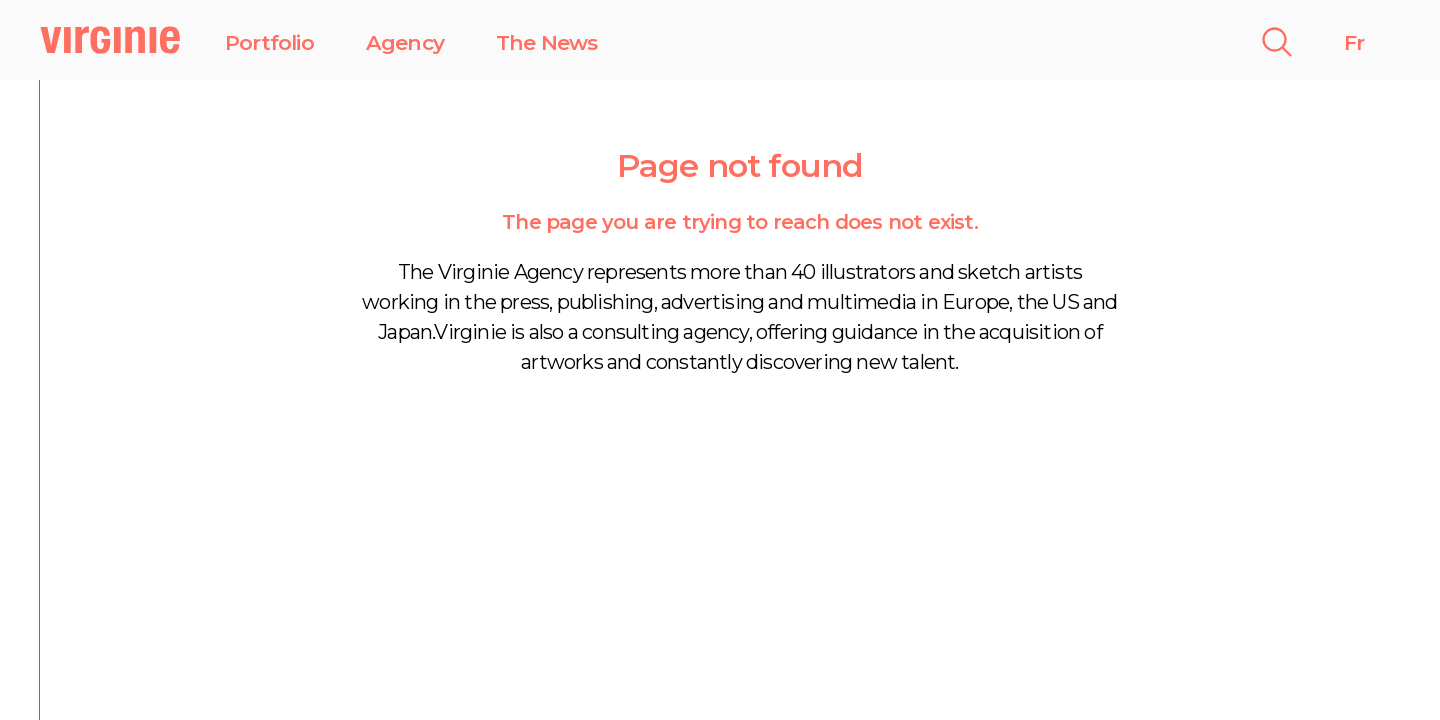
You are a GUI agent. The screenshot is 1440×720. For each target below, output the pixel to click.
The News (547, 42)
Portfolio (269, 42)
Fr (1354, 42)
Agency (405, 42)
